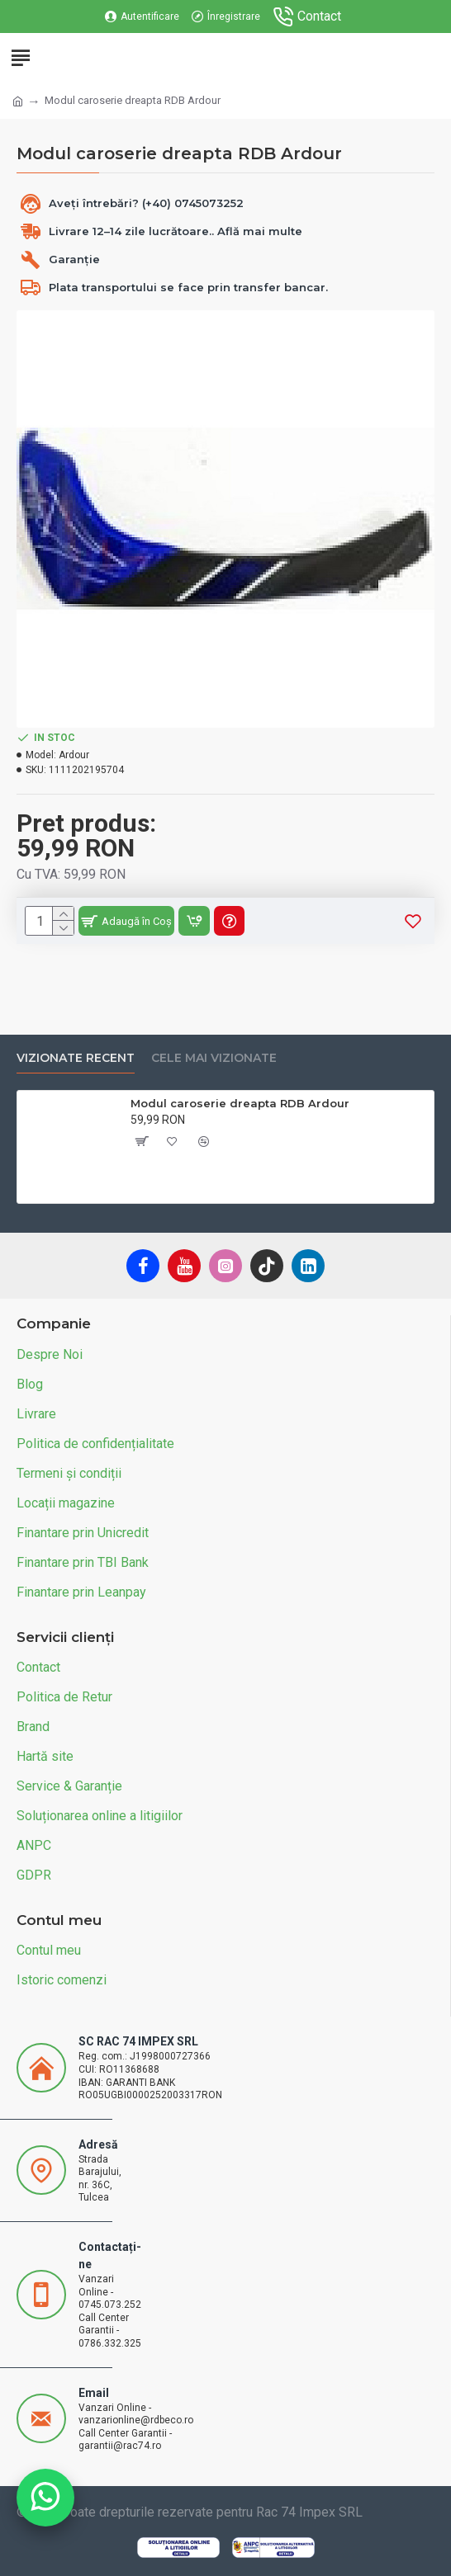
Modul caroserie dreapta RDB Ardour (240, 1103)
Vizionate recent (76, 1058)
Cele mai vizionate (214, 1058)
